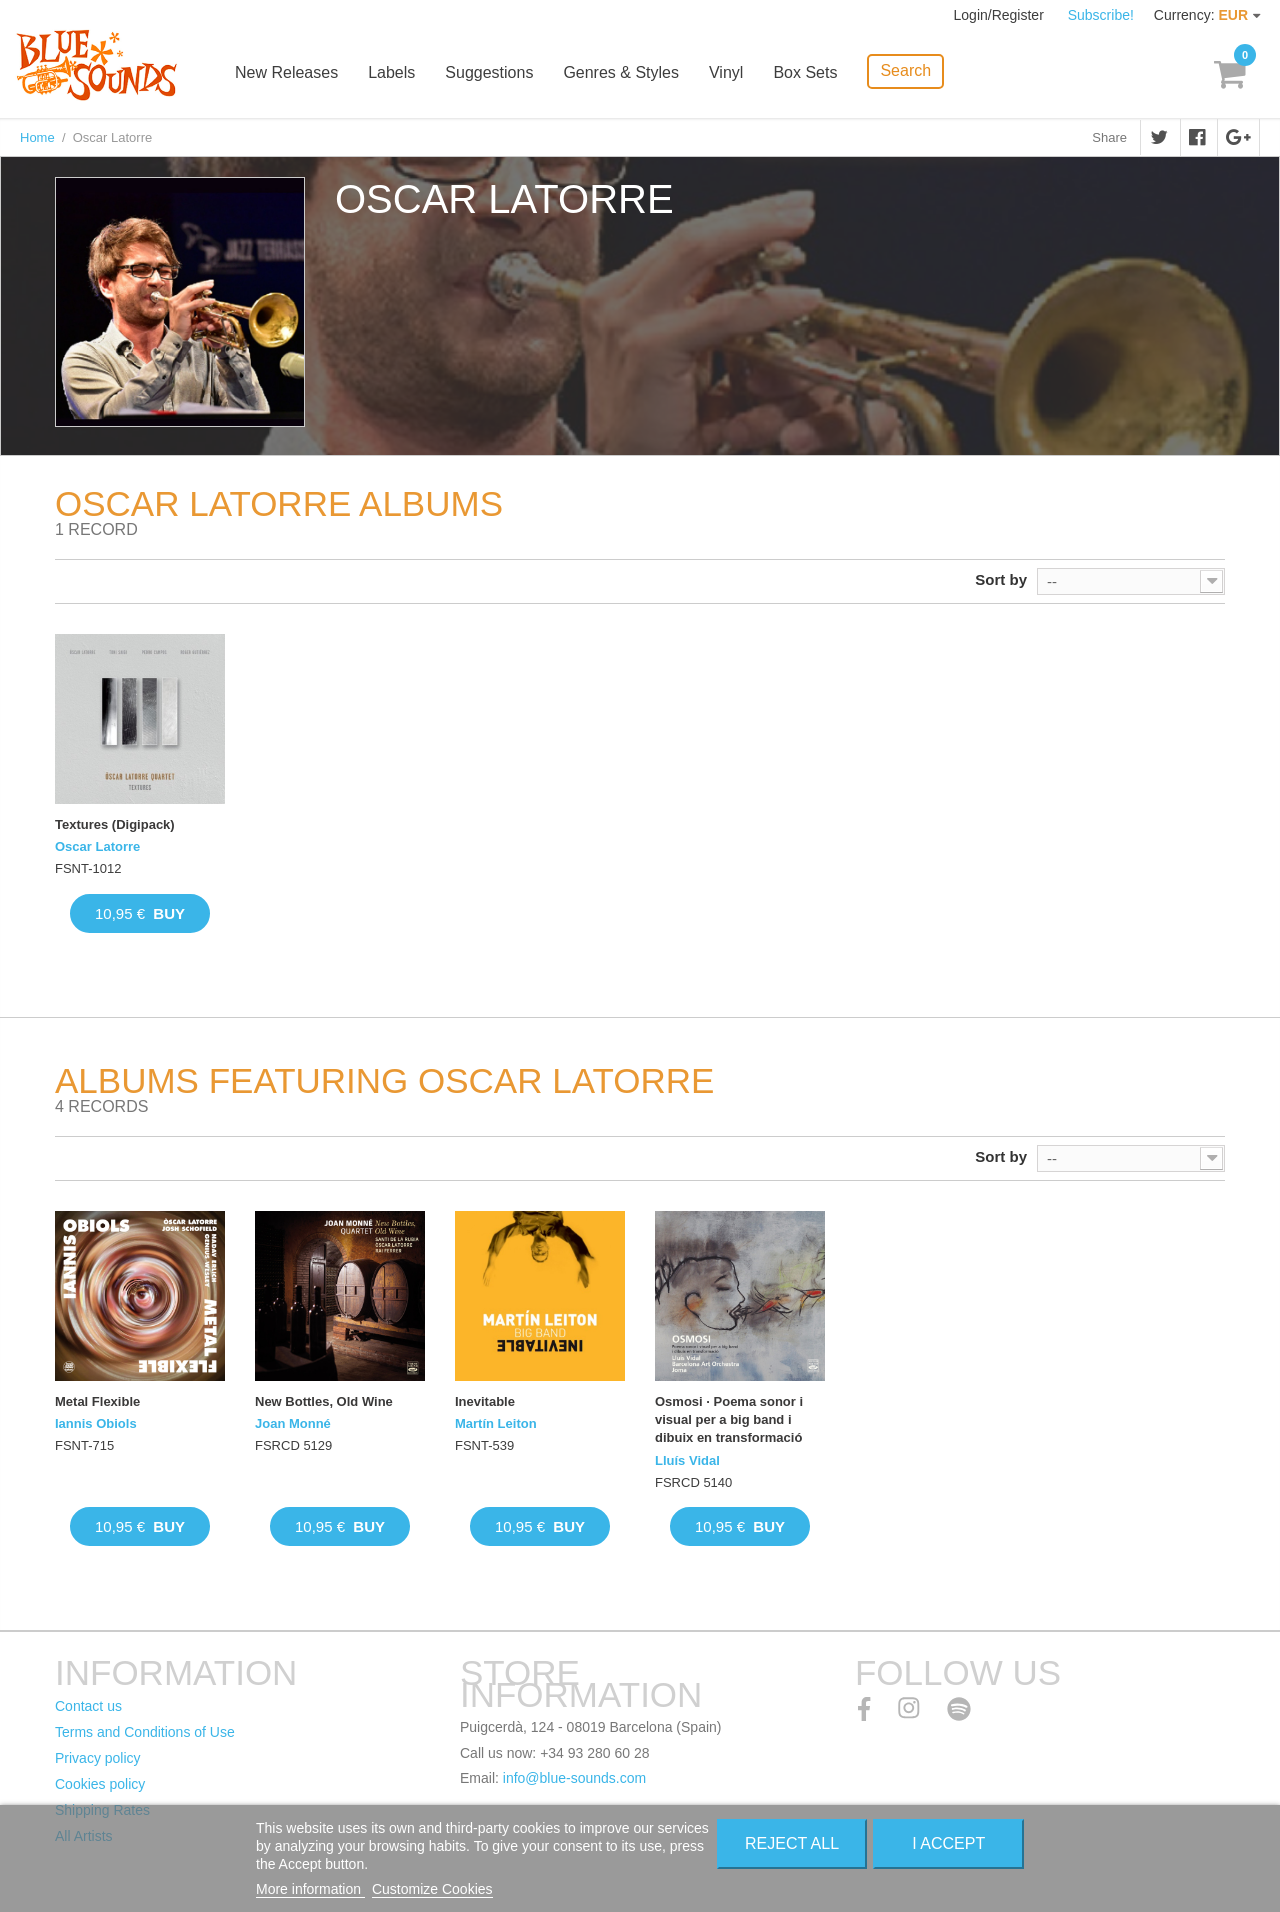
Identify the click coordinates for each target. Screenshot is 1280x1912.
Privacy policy (98, 1758)
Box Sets (805, 72)
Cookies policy (100, 1784)
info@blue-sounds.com (574, 1778)
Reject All (792, 1843)
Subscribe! (1101, 15)
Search (905, 70)
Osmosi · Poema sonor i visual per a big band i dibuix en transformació (729, 1419)
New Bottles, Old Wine (324, 1401)
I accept (948, 1843)
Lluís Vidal (687, 1460)
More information (310, 1889)
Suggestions (489, 72)
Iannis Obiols (96, 1423)
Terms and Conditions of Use (145, 1732)
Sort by (1001, 579)
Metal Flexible (97, 1401)
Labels (391, 72)
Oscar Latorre (97, 846)
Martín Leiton (496, 1423)
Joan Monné (293, 1423)
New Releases (286, 72)
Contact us (88, 1706)
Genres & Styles (621, 72)
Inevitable (485, 1401)
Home (37, 137)
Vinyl (726, 72)
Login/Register (1001, 15)
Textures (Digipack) (115, 824)
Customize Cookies (432, 1889)
